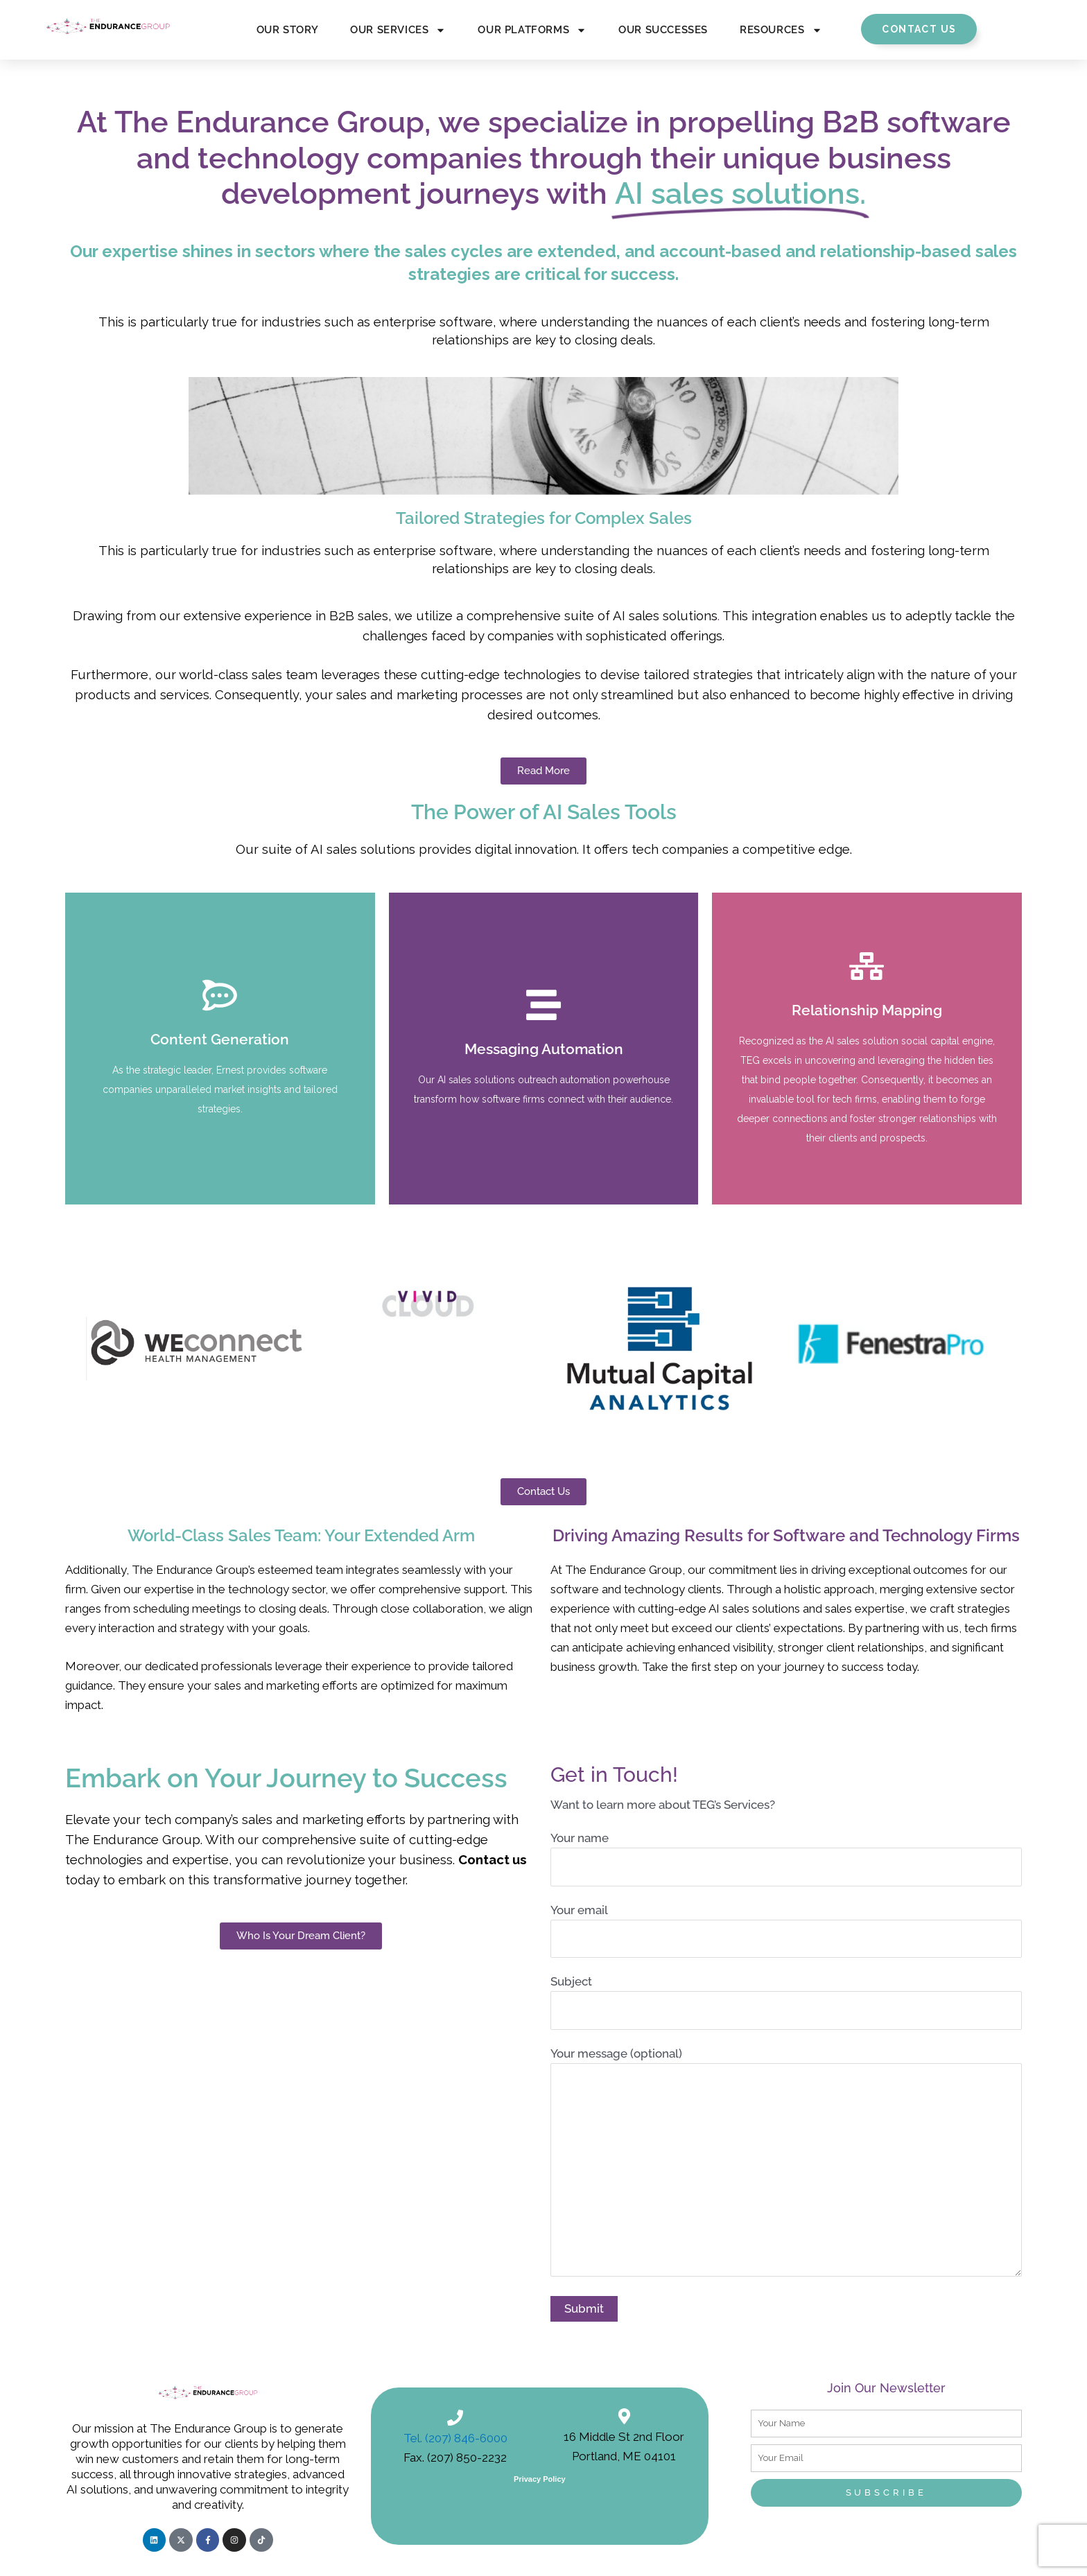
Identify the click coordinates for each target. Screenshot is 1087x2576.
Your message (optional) (786, 2164)
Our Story (287, 30)
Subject (786, 2002)
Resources (780, 30)
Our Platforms (532, 30)
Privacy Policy (540, 2479)
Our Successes (663, 30)
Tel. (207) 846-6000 (455, 2438)
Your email (786, 1931)
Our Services (398, 30)
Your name (786, 1858)
